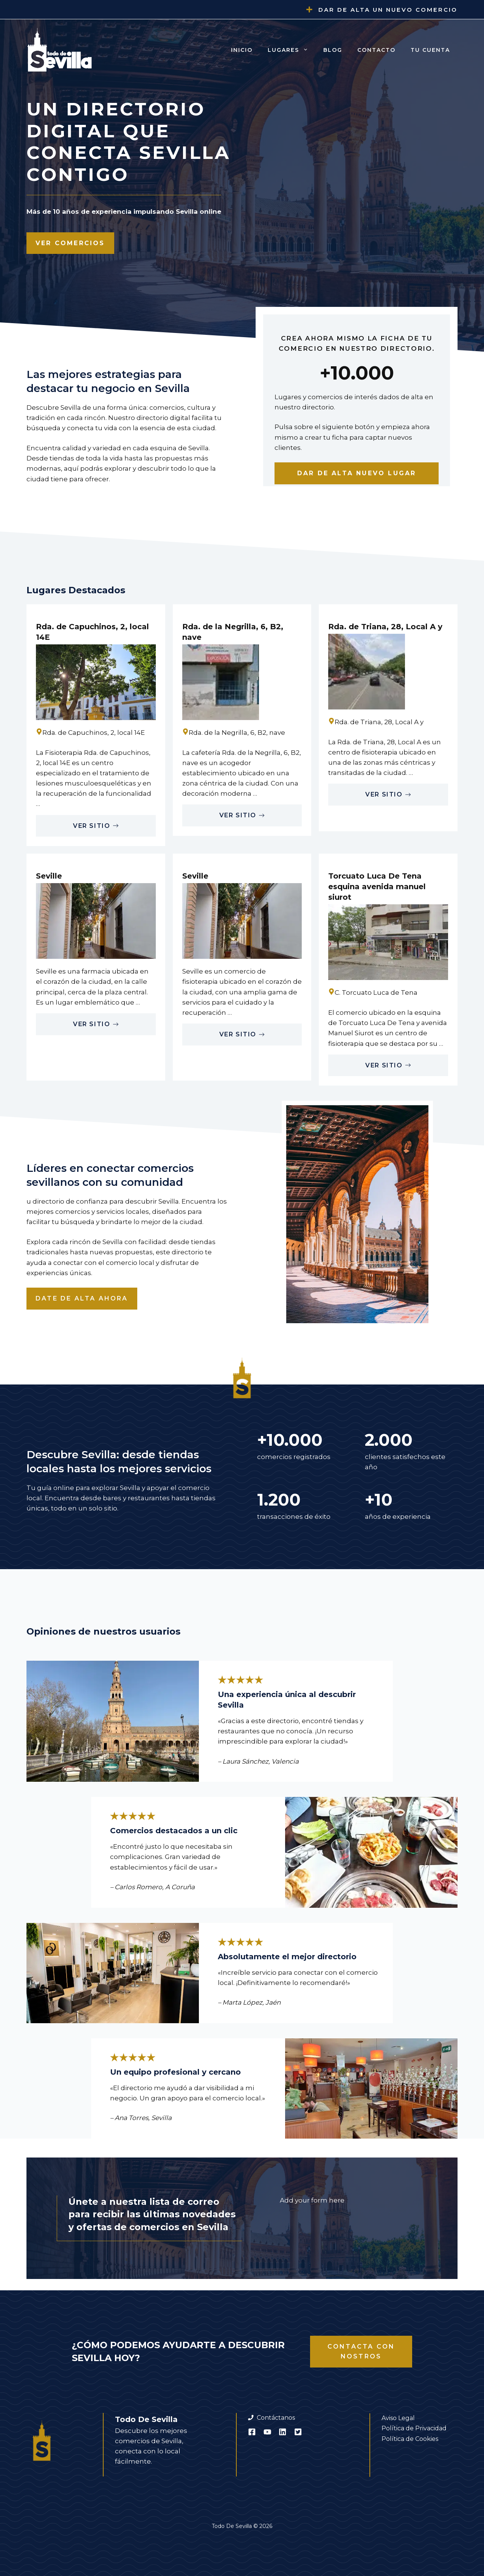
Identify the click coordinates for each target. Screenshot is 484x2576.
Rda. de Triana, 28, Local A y (385, 626)
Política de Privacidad (414, 2428)
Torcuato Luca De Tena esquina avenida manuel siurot (377, 886)
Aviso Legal (398, 2418)
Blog (332, 50)
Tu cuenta (430, 50)
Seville (49, 875)
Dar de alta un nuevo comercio (388, 9)
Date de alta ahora (82, 1298)
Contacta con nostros (361, 2351)
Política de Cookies (410, 2438)
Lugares (292, 50)
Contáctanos (276, 2417)
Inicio (242, 50)
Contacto (376, 50)
